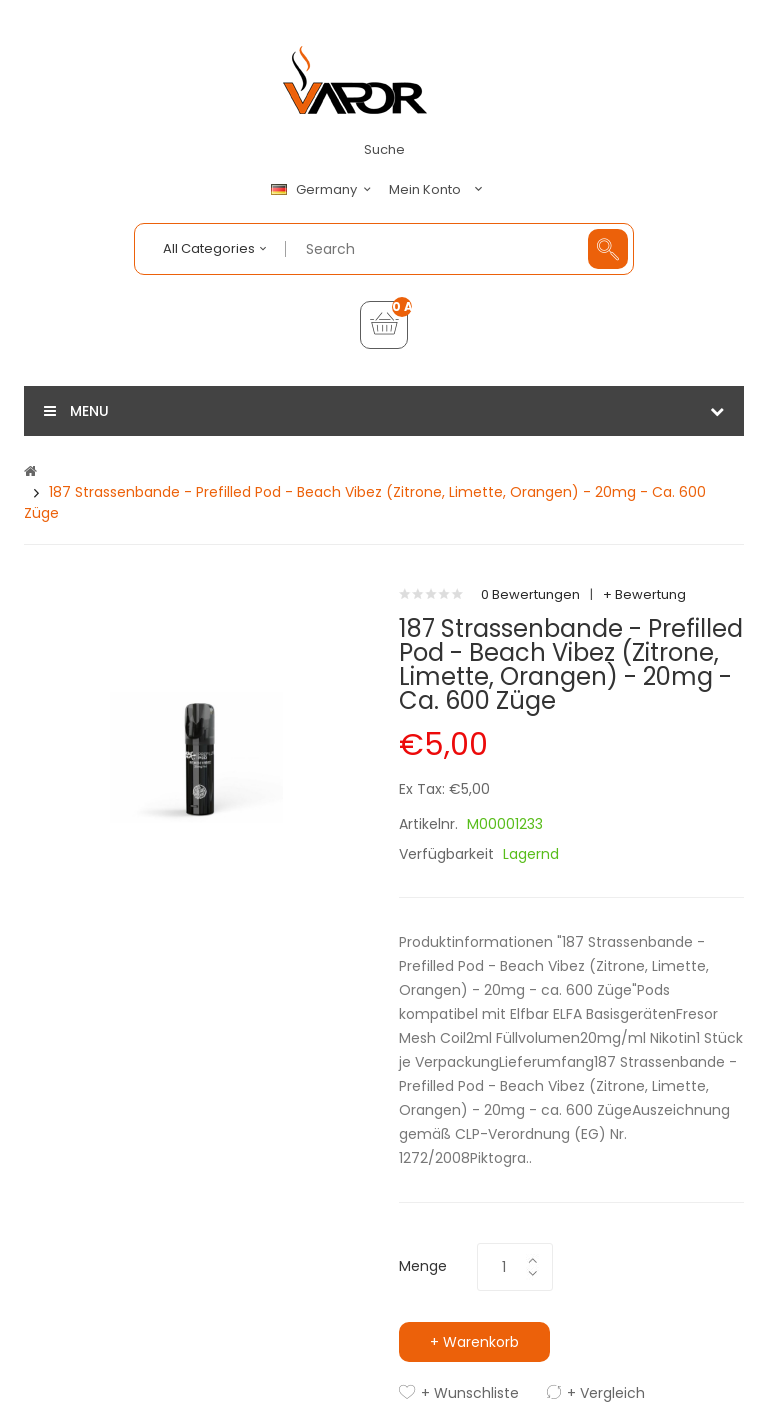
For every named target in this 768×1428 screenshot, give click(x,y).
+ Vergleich (606, 1393)
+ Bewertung (644, 594)
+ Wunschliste (470, 1393)
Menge (423, 1266)
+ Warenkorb (474, 1342)
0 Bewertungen (530, 594)
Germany (324, 190)
